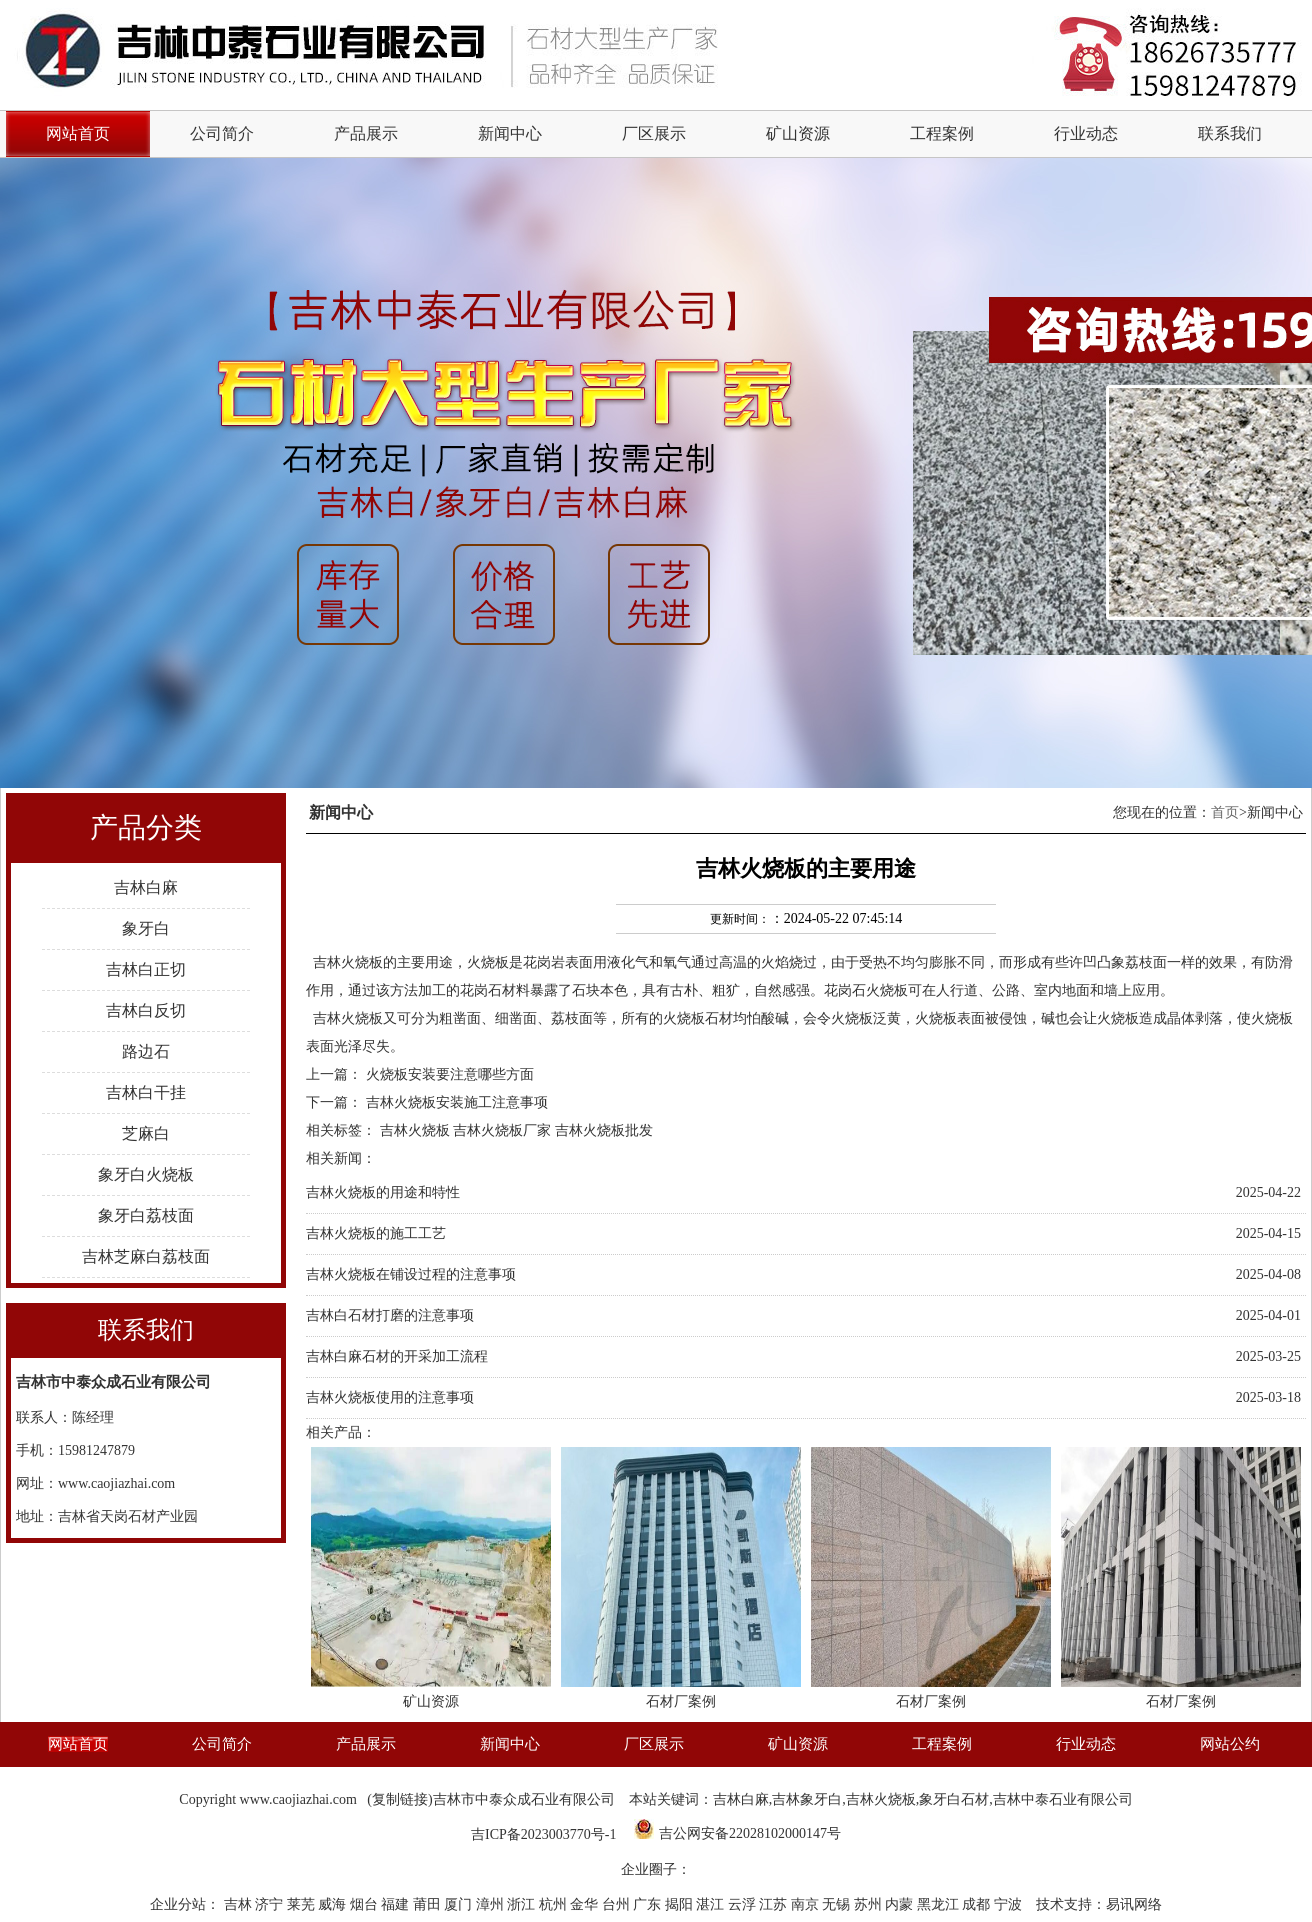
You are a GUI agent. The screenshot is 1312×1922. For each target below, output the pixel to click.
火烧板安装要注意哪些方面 (450, 1074)
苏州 (870, 1904)
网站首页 (78, 1744)
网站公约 (1230, 1744)
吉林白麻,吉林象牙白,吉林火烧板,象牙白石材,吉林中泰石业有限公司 (923, 1799)
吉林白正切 (146, 969)
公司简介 (222, 133)
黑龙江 (940, 1904)
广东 (649, 1904)
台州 (618, 1904)
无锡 (838, 1904)
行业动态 (1086, 133)
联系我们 (1230, 133)
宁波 (1010, 1904)
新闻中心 (510, 133)
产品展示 (366, 133)
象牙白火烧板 (146, 1174)
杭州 (555, 1904)
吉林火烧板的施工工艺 (376, 1233)
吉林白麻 (146, 887)
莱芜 (303, 1904)
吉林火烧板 (348, 962)
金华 (586, 1904)
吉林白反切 (146, 1010)
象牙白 (146, 928)
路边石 (146, 1051)
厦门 (460, 1904)
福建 (397, 1904)
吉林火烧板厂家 (502, 1130)
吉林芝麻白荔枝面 (146, 1256)
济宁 (271, 1904)
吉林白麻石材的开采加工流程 (397, 1356)
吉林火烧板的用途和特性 (383, 1192)
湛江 (712, 1904)
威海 (334, 1904)
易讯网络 (1134, 1904)
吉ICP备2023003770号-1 (543, 1834)
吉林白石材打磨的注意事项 (390, 1315)
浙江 (523, 1904)
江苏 (775, 1904)
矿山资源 (798, 133)
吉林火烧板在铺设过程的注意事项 (411, 1274)
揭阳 (681, 1904)
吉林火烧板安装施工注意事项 (457, 1102)
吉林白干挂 (146, 1092)
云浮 (744, 1904)
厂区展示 (654, 133)
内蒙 (901, 1904)
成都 (978, 1904)
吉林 (240, 1904)
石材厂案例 (681, 1701)
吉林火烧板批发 (604, 1130)
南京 (807, 1904)
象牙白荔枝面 (146, 1215)
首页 (1225, 812)
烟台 (366, 1904)
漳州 (492, 1904)
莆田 (429, 1904)
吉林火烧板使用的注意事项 (390, 1397)
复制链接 (400, 1799)
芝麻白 (146, 1133)
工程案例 (942, 133)
